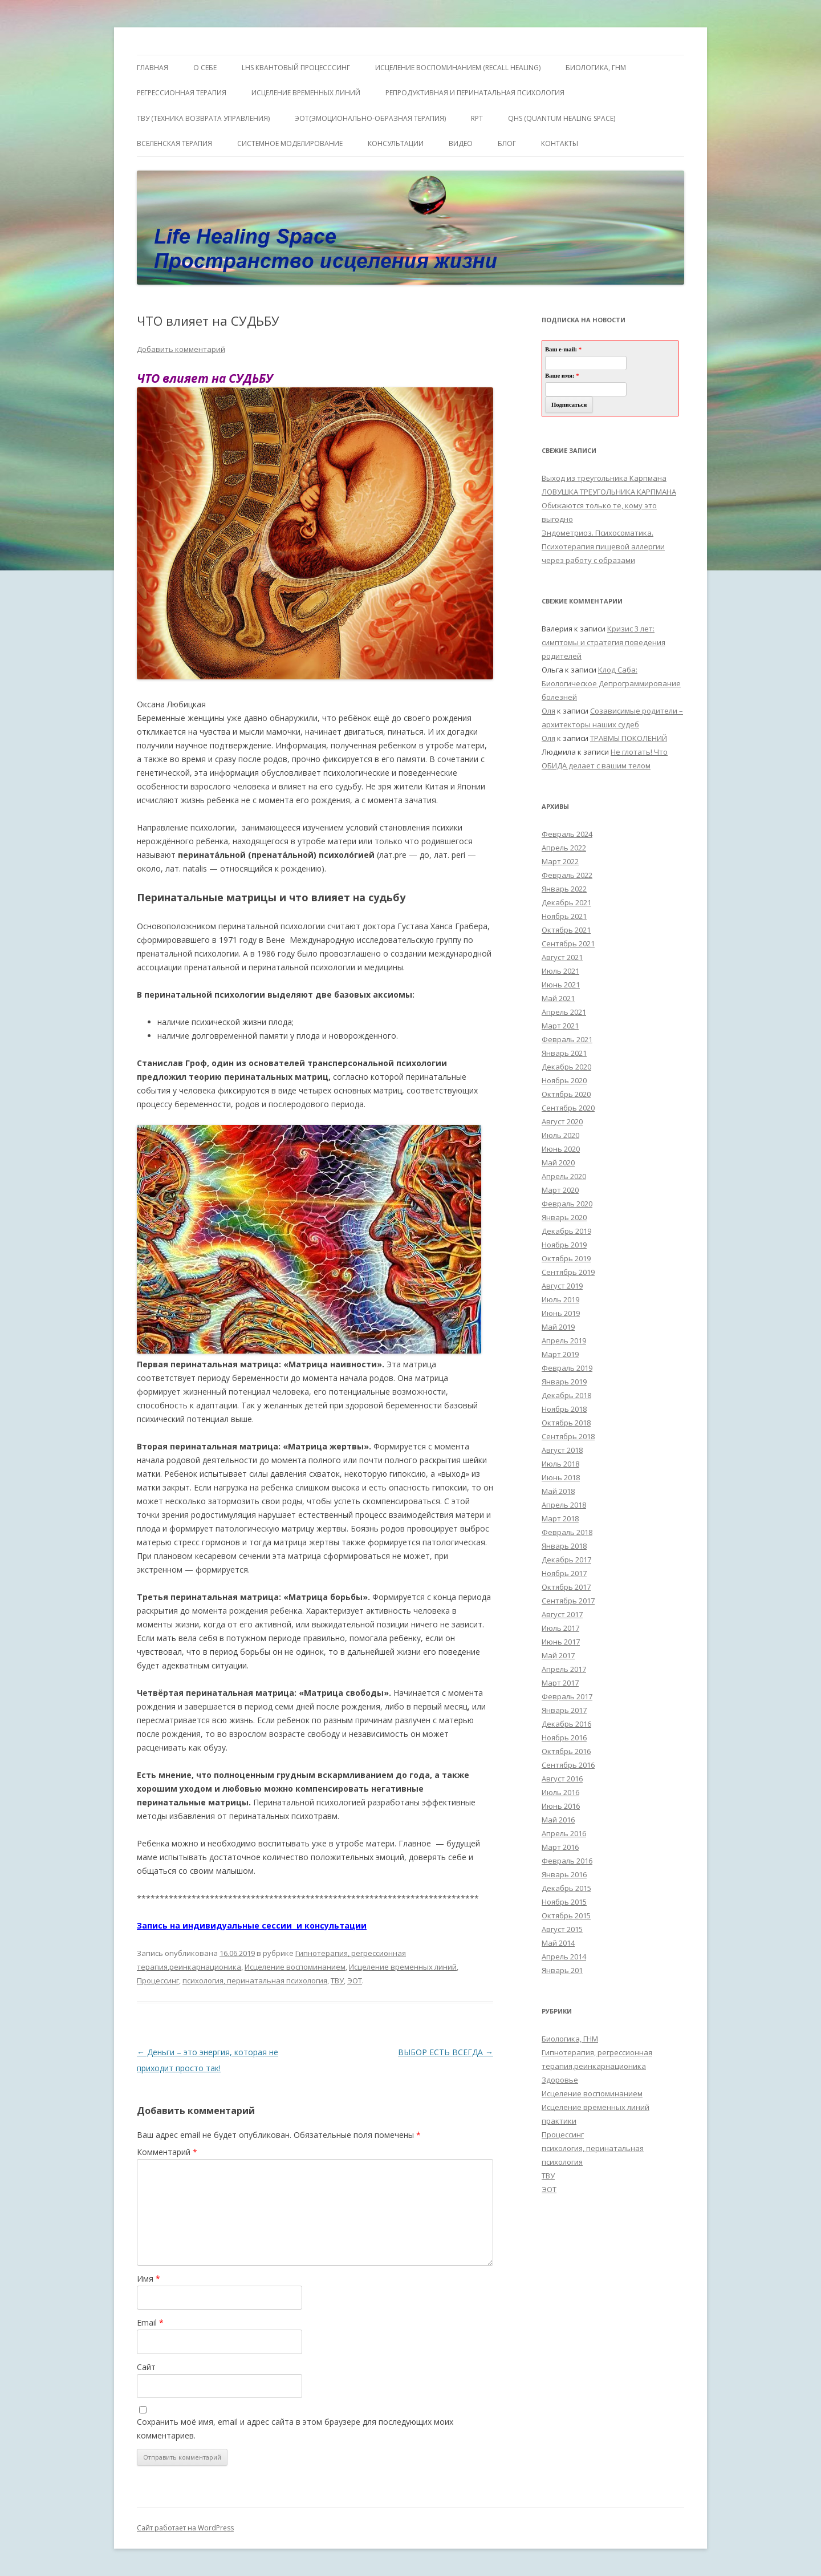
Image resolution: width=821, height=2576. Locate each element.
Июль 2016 (560, 1792)
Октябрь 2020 (566, 1094)
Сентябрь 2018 (568, 1436)
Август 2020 (562, 1121)
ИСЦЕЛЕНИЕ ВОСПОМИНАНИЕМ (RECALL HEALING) (457, 67)
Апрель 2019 (564, 1340)
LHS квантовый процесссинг (296, 67)
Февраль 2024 (567, 834)
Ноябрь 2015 (564, 1902)
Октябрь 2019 (566, 1258)
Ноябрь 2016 (564, 1737)
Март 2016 (560, 1847)
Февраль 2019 (567, 1368)
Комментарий (167, 2151)
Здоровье (560, 2080)
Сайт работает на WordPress (185, 2528)
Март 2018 (560, 1518)
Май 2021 (558, 998)
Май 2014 (558, 1943)
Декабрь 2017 (566, 1559)
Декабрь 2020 (566, 1067)
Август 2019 (562, 1286)
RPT (477, 118)
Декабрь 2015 (566, 1888)
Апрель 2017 (564, 1669)
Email (150, 2322)
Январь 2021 (564, 1053)
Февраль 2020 (567, 1203)
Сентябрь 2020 (568, 1108)
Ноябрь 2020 (564, 1080)
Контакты (559, 143)
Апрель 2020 (564, 1176)
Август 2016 (562, 1778)
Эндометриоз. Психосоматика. (597, 533)
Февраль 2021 (567, 1039)
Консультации (396, 143)
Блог (507, 143)
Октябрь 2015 (566, 1915)
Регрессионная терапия (181, 93)
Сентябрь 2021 (568, 943)
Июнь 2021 (561, 984)
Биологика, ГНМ (570, 2039)
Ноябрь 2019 (564, 1245)
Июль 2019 (560, 1299)
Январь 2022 (564, 889)
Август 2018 (562, 1450)
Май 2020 (558, 1162)
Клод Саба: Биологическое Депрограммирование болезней (611, 683)
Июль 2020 (560, 1135)
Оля (548, 711)
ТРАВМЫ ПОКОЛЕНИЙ (628, 738)
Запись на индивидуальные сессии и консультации (252, 1925)
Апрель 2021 (564, 1012)
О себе (205, 67)
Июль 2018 (560, 1464)
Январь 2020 (564, 1217)
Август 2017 (562, 1614)
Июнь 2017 (561, 1642)
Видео (461, 143)
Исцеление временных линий (403, 1967)
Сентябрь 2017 (568, 1600)
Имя (148, 2278)
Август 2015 (562, 1929)
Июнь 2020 (561, 1149)
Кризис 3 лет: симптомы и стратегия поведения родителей (603, 642)
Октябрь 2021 (566, 930)
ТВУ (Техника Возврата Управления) (203, 118)
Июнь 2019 (561, 1313)
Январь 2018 (564, 1546)
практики (559, 2121)
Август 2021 (562, 957)
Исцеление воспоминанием (295, 1967)
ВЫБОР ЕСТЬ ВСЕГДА (445, 2052)
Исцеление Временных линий (305, 93)
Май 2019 (558, 1327)
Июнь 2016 (561, 1806)
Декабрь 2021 (566, 902)
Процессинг (158, 1980)
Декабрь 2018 (566, 1395)
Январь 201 (562, 1970)
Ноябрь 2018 (564, 1409)
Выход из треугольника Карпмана (604, 478)
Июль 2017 (560, 1628)
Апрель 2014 (564, 1956)
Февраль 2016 (567, 1861)
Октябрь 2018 (566, 1422)
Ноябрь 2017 (564, 1573)
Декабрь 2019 (566, 1231)
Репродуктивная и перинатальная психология (474, 93)
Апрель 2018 (564, 1505)
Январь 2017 (564, 1710)
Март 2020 (560, 1190)
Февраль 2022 (567, 875)
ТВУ (337, 1980)
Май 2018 (558, 1491)
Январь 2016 (564, 1874)
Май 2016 (558, 1819)
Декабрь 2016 (566, 1724)
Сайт (146, 2367)
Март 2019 (560, 1354)
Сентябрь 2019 (568, 1272)
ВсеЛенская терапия (174, 143)
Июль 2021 (560, 971)
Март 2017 (560, 1683)
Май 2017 (558, 1655)
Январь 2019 (564, 1381)
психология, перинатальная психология (254, 1980)
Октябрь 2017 (566, 1587)
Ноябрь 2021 (564, 916)
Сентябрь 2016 (568, 1765)
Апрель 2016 (564, 1833)
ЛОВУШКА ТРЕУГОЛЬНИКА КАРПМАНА (609, 492)
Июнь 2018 (561, 1477)
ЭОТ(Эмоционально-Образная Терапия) (370, 118)
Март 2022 (560, 861)
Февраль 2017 (567, 1696)
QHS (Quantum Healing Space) (561, 118)
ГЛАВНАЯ (152, 67)
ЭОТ (354, 1980)
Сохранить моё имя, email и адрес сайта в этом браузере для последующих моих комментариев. (295, 2428)
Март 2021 (560, 1025)
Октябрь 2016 (566, 1751)
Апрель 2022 (564, 848)
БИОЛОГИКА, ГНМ (596, 67)
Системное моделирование (290, 143)
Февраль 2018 (567, 1532)
